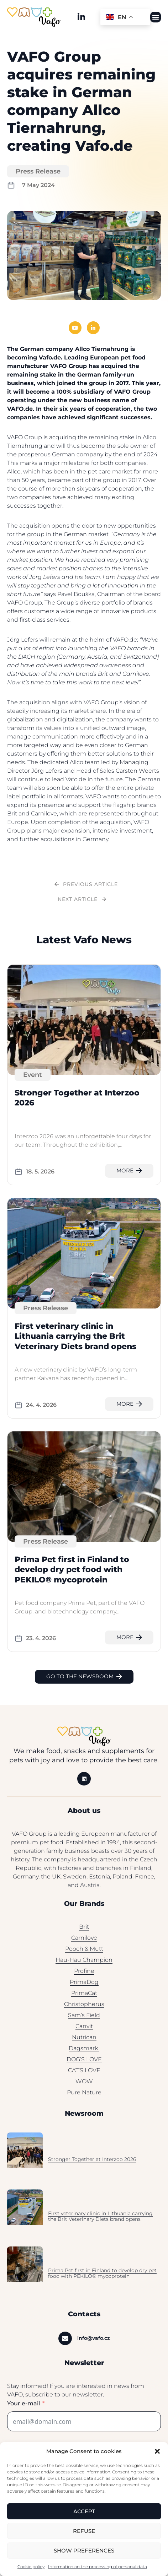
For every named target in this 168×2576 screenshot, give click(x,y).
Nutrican (84, 2041)
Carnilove (84, 1942)
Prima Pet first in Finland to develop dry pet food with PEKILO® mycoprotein (72, 1574)
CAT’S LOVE (84, 2074)
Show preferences (84, 2550)
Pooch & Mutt (84, 1953)
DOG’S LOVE (84, 2063)
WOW (84, 2085)
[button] (157, 2451)
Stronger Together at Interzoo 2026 (92, 2163)
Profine (84, 1975)
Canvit (84, 2030)
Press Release (38, 176)
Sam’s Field (84, 2019)
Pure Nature (84, 2096)
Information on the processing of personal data (97, 2566)
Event (32, 1079)
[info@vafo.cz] (65, 2342)
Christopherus (84, 2008)
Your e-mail (23, 2407)
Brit (84, 1931)
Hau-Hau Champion (84, 1964)
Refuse (84, 2531)
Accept (84, 2511)
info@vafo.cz (93, 2342)
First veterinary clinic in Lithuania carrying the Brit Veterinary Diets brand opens (75, 1341)
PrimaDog (84, 1986)
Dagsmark (84, 2052)
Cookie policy (30, 2566)
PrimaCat (84, 1997)
